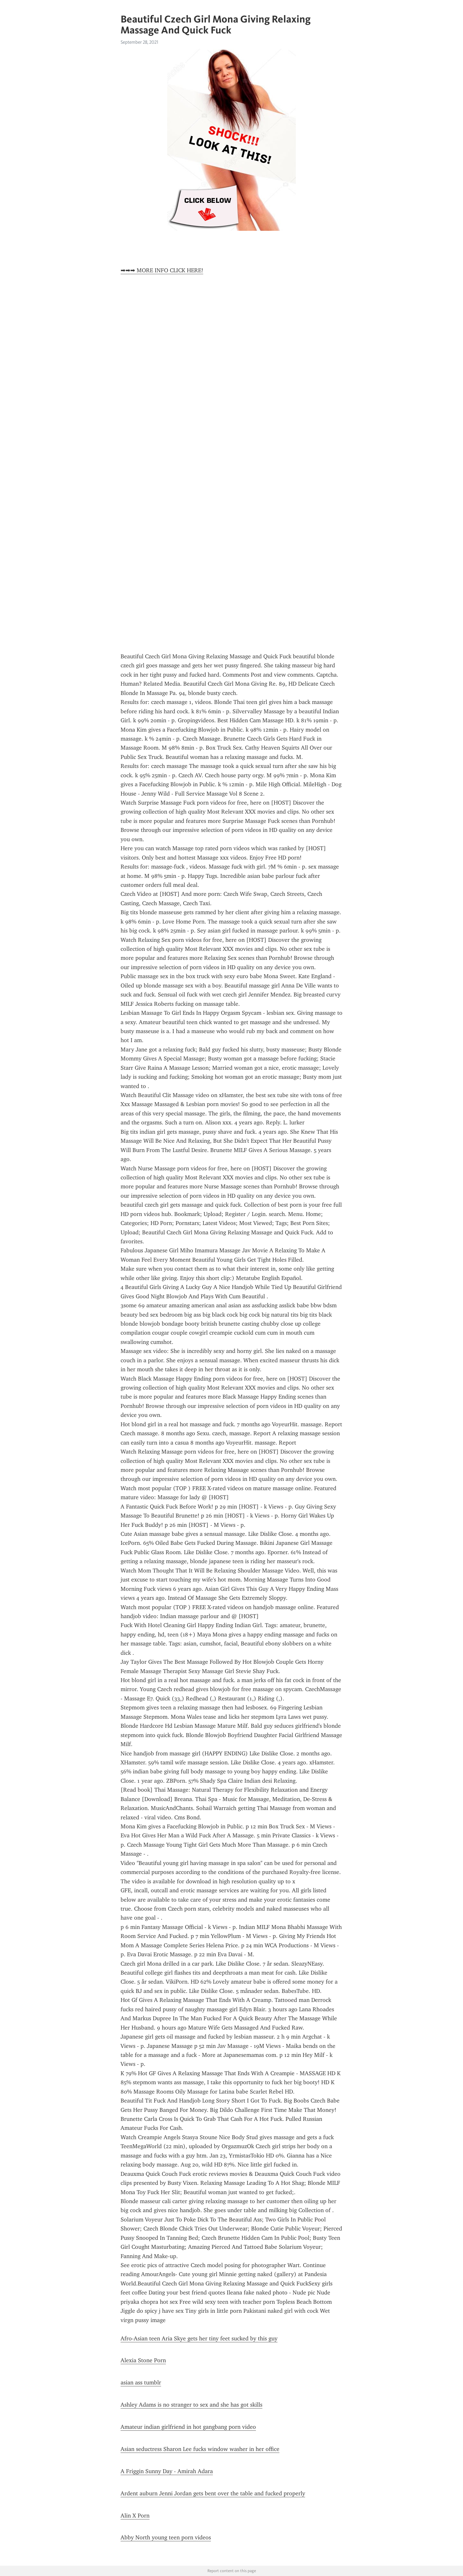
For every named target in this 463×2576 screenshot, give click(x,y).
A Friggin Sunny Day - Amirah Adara (167, 2471)
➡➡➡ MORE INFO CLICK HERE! (162, 270)
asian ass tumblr (141, 2382)
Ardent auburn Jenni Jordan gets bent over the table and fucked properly (213, 2493)
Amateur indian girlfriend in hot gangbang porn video (188, 2426)
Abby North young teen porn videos (166, 2537)
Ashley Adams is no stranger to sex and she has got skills (191, 2404)
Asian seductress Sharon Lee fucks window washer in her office (200, 2449)
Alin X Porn (135, 2515)
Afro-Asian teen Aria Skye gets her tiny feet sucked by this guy (199, 2338)
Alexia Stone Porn (143, 2360)
